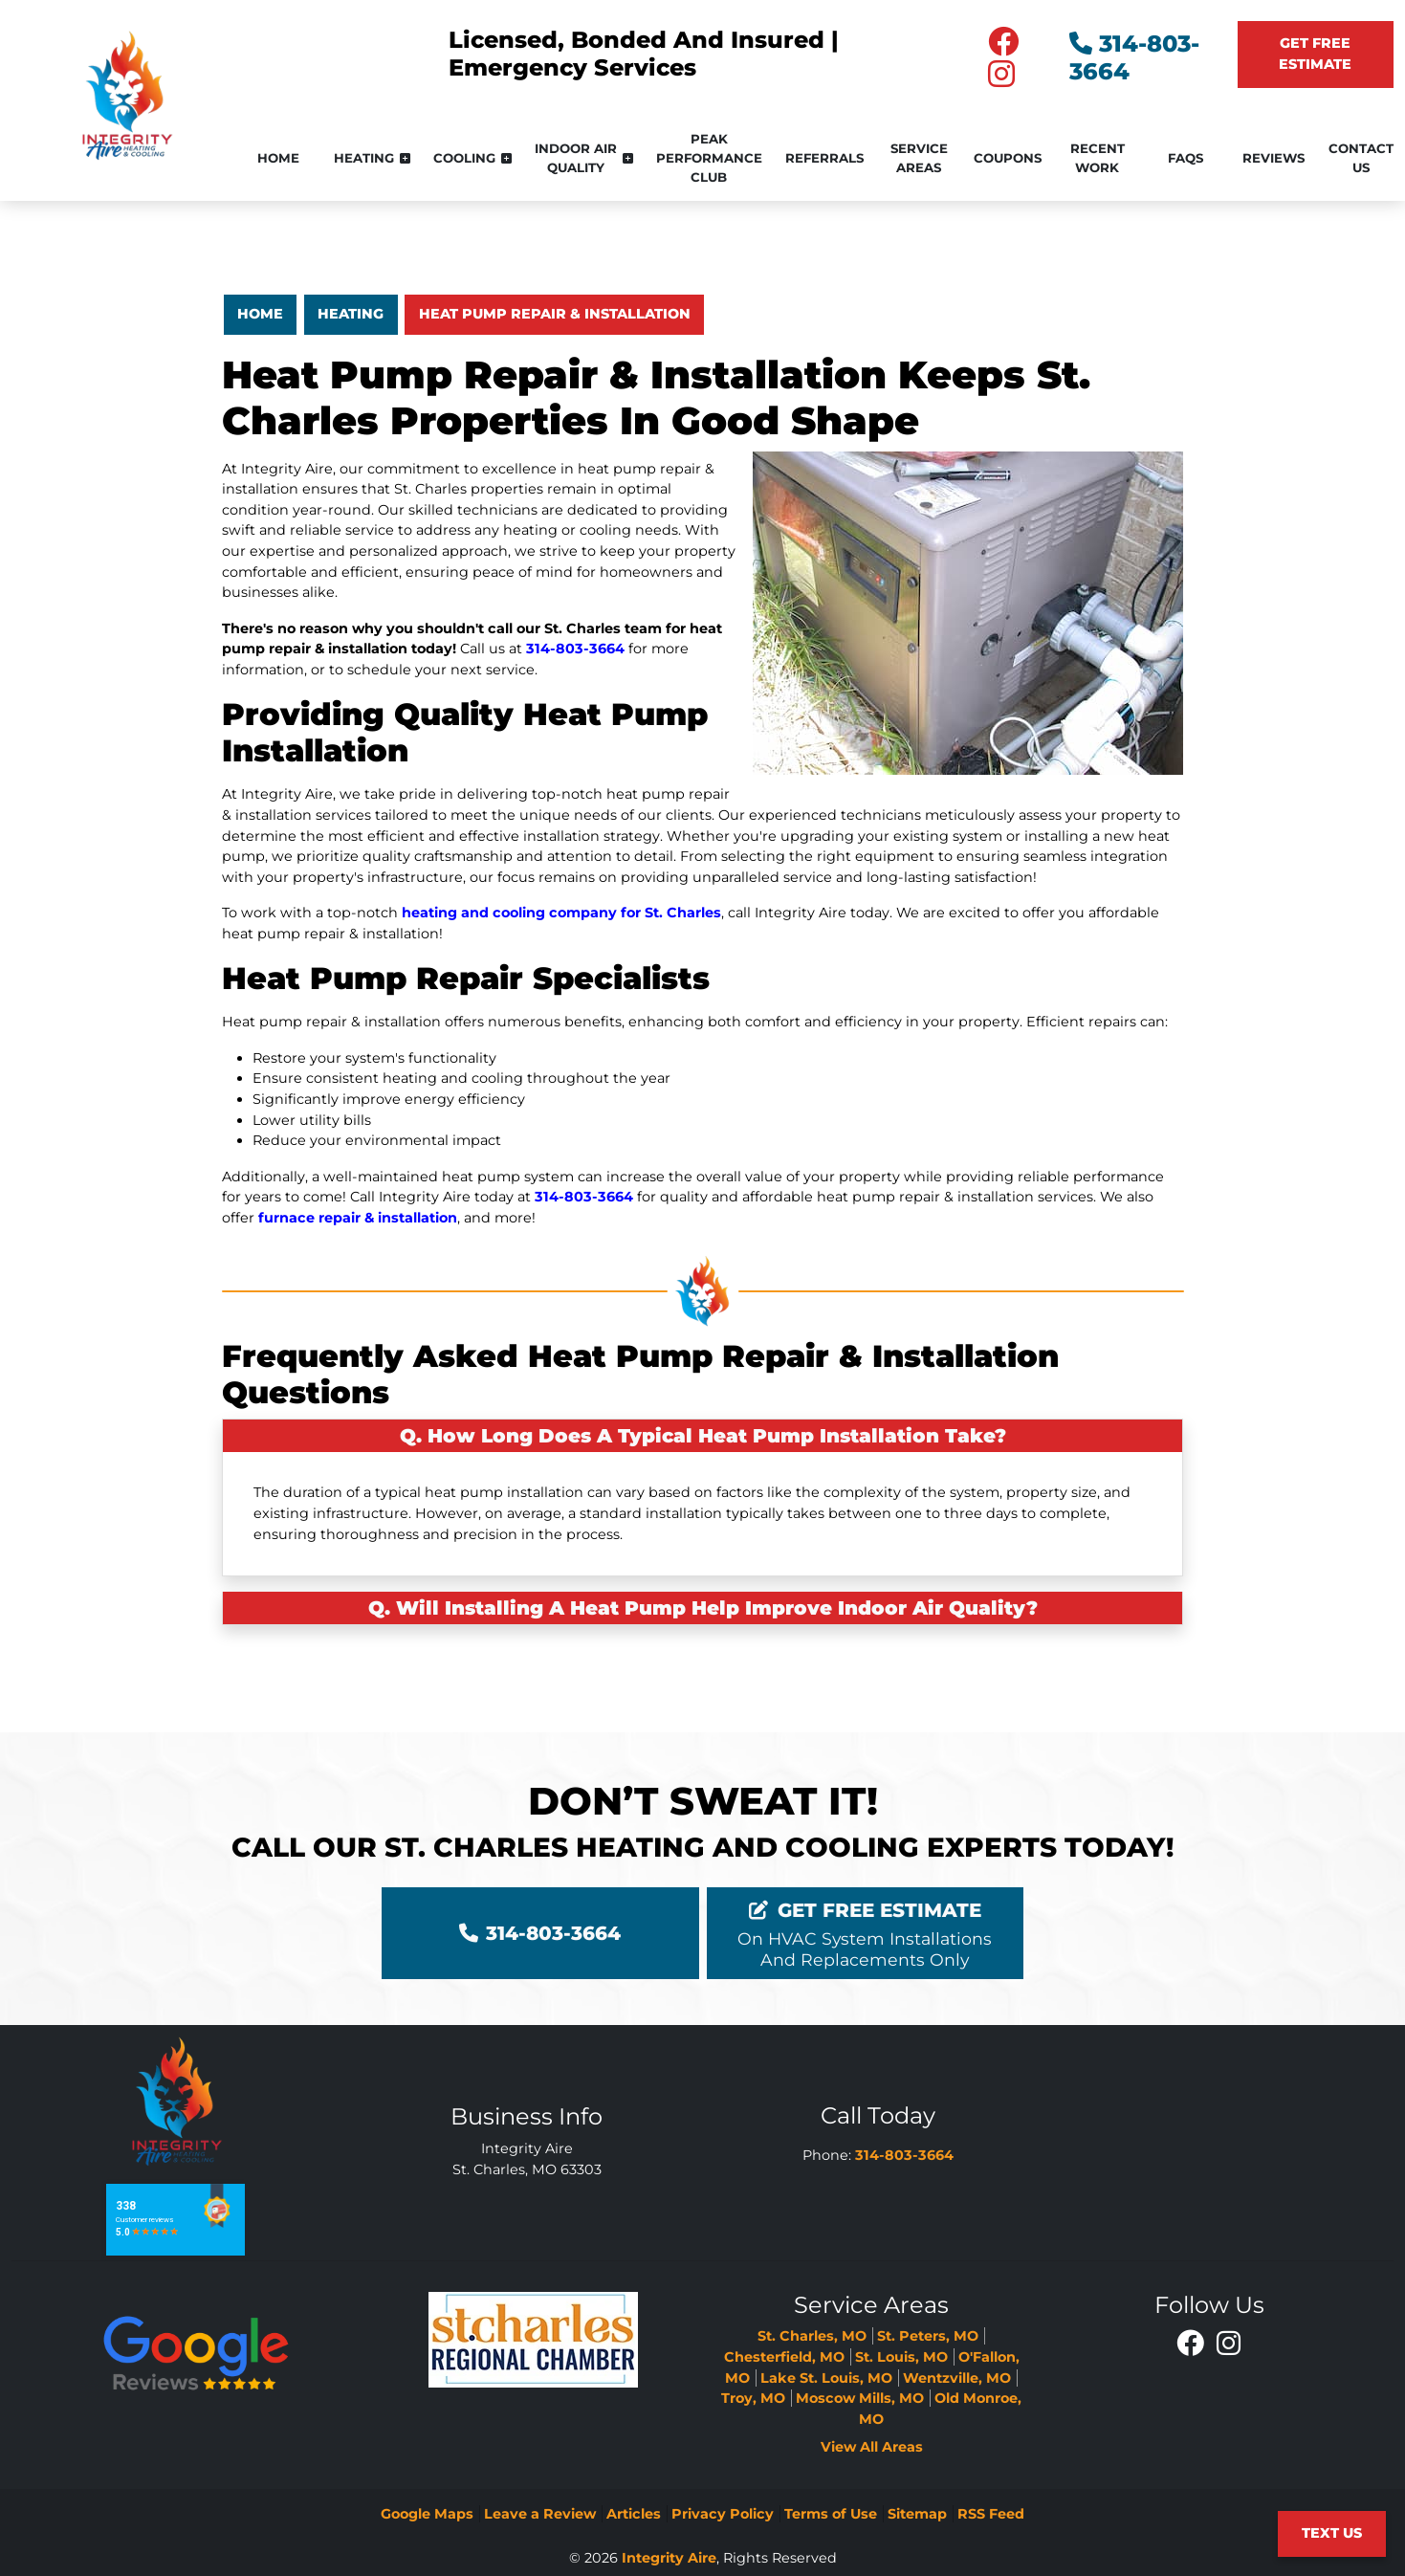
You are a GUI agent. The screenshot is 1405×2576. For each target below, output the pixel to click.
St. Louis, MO (901, 2357)
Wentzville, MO (957, 2378)
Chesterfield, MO (784, 2357)
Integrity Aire (669, 2557)
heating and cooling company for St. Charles (561, 912)
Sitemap (917, 2513)
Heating (351, 313)
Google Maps (427, 2513)
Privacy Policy (722, 2513)
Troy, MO (753, 2398)
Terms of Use (830, 2513)
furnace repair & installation (357, 1217)
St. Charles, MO (812, 2336)
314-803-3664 (575, 648)
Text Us (1332, 2533)
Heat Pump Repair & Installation (555, 313)
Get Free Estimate (1315, 53)
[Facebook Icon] (1192, 2342)
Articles (633, 2513)
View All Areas (872, 2446)
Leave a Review (540, 2513)
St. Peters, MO (927, 2336)
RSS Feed (990, 2513)
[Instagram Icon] (1228, 2342)
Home (260, 313)
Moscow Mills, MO (860, 2398)
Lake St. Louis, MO (826, 2378)
